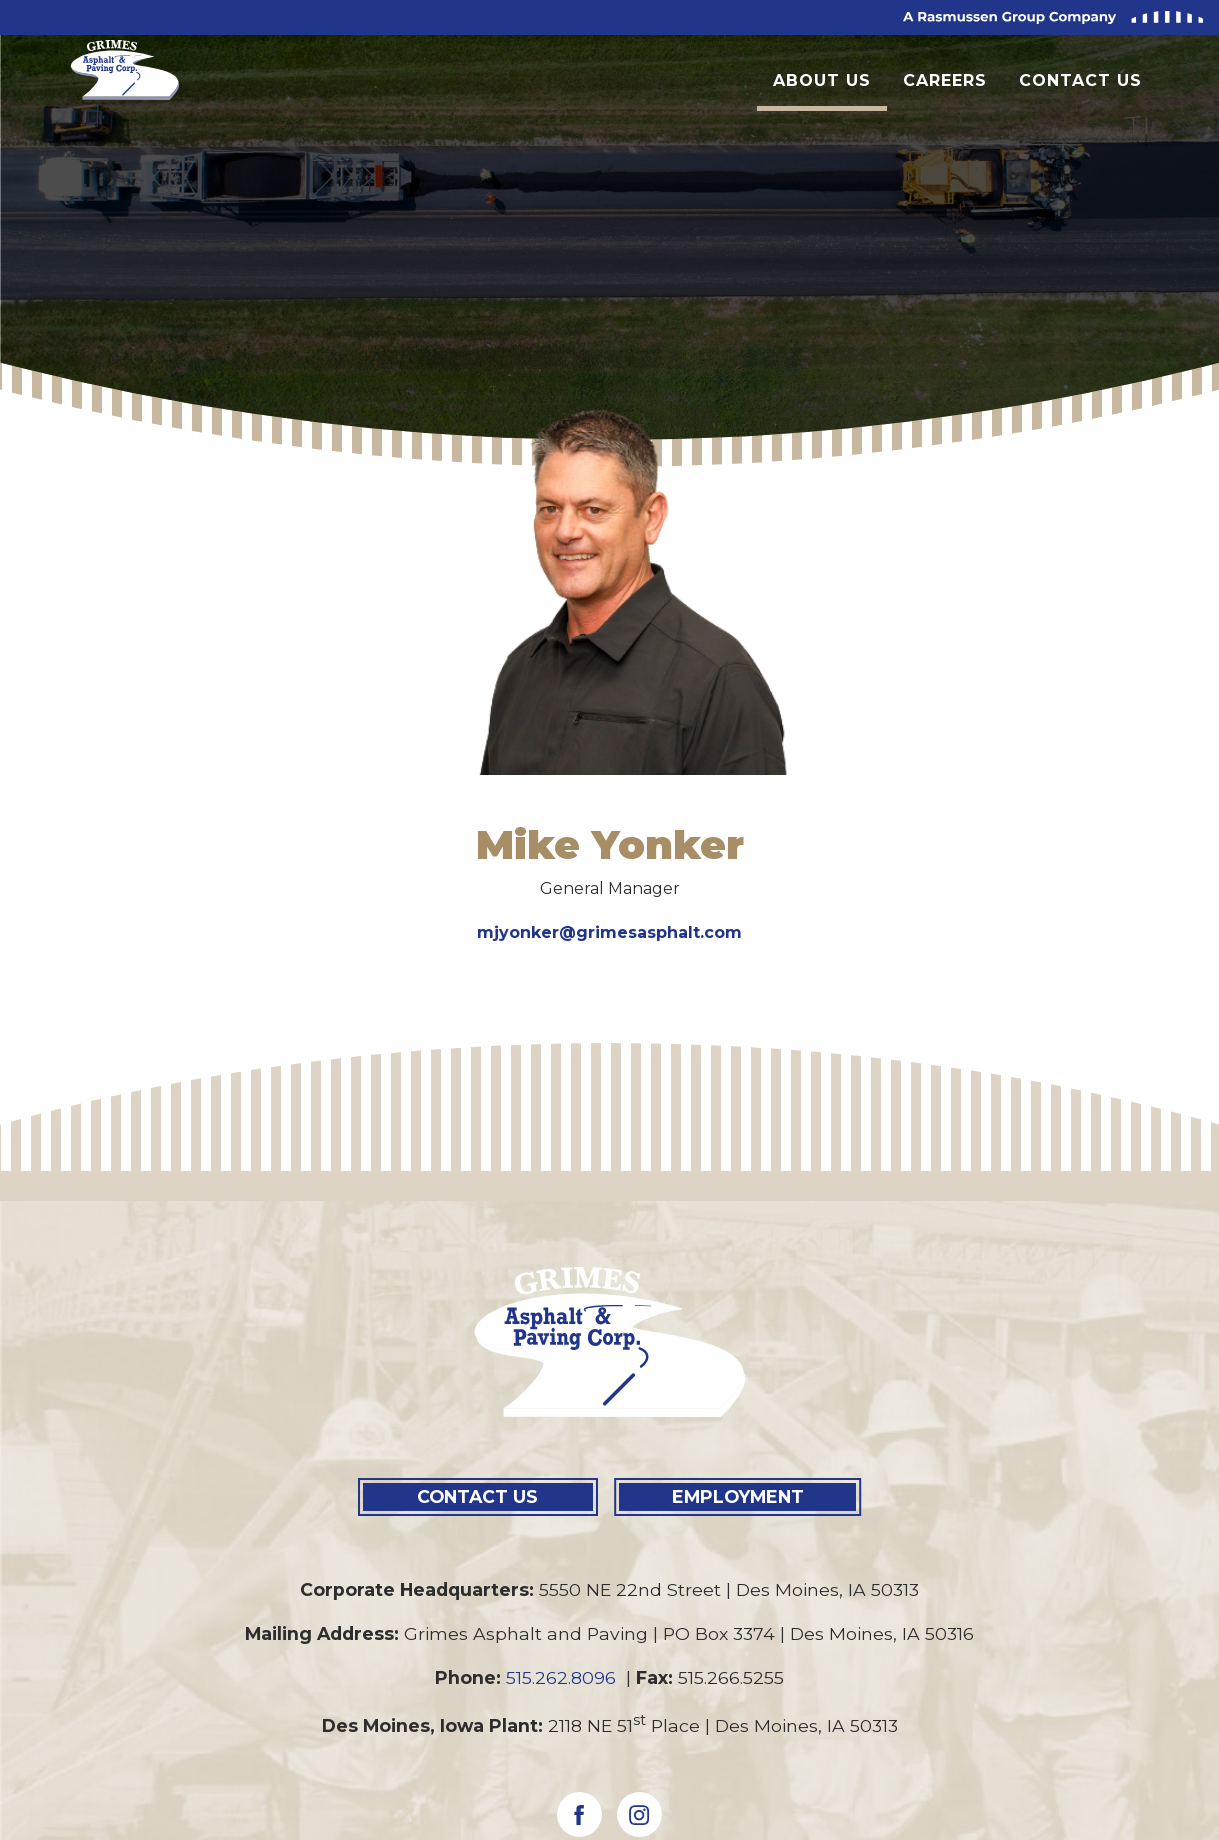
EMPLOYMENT (738, 1496)
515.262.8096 (563, 1677)
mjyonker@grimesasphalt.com (609, 932)
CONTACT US (477, 1496)
